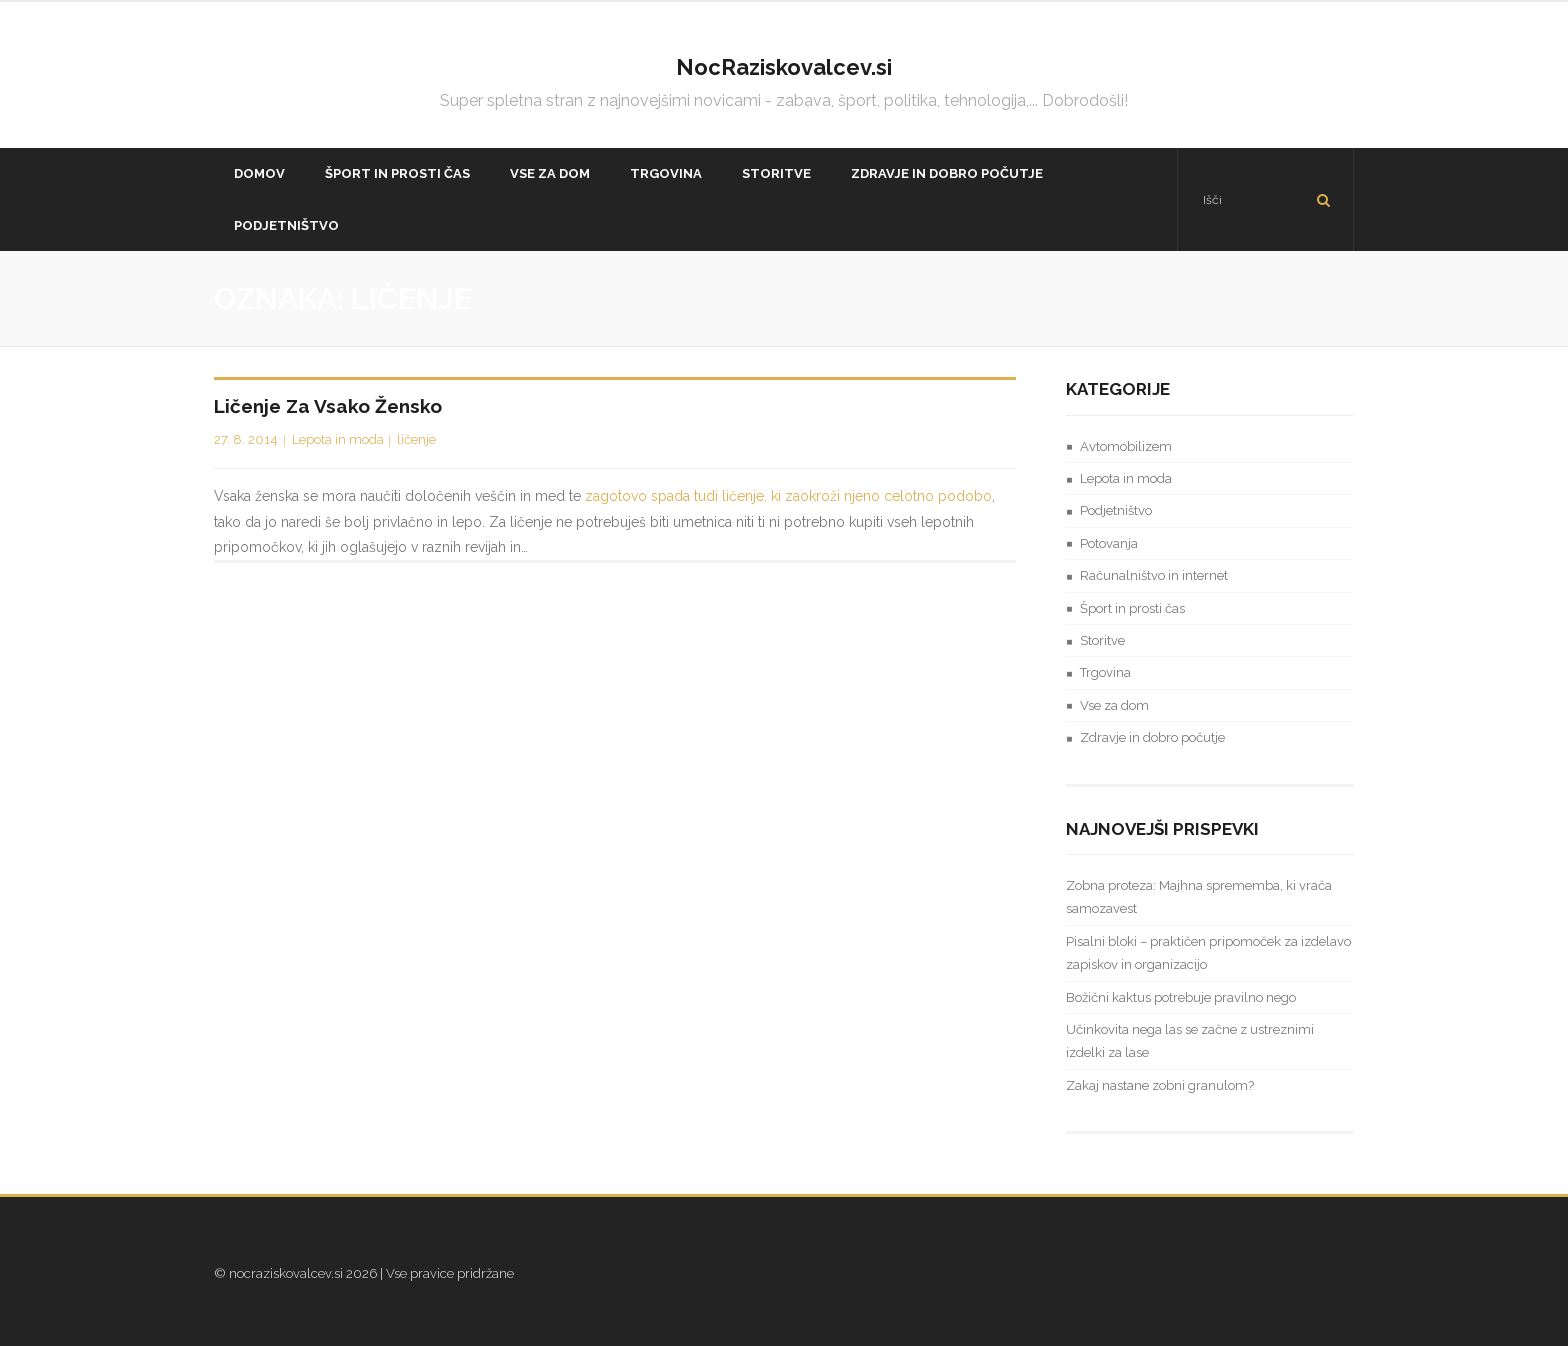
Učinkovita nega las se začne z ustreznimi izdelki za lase (1190, 1041)
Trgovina (1105, 672)
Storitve (1102, 640)
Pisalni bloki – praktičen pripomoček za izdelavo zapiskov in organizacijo (1208, 953)
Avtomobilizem (1126, 446)
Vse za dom (1114, 705)
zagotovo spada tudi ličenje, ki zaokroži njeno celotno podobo (788, 496)
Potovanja (1109, 543)
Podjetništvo (1116, 510)
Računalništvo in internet (1154, 575)
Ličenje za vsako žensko (328, 406)
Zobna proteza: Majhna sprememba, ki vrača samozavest (1199, 897)
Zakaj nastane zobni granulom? (1160, 1085)
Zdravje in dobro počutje (1152, 737)
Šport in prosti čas (1132, 608)
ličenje (416, 439)
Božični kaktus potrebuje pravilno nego (1181, 997)
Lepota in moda (338, 439)
